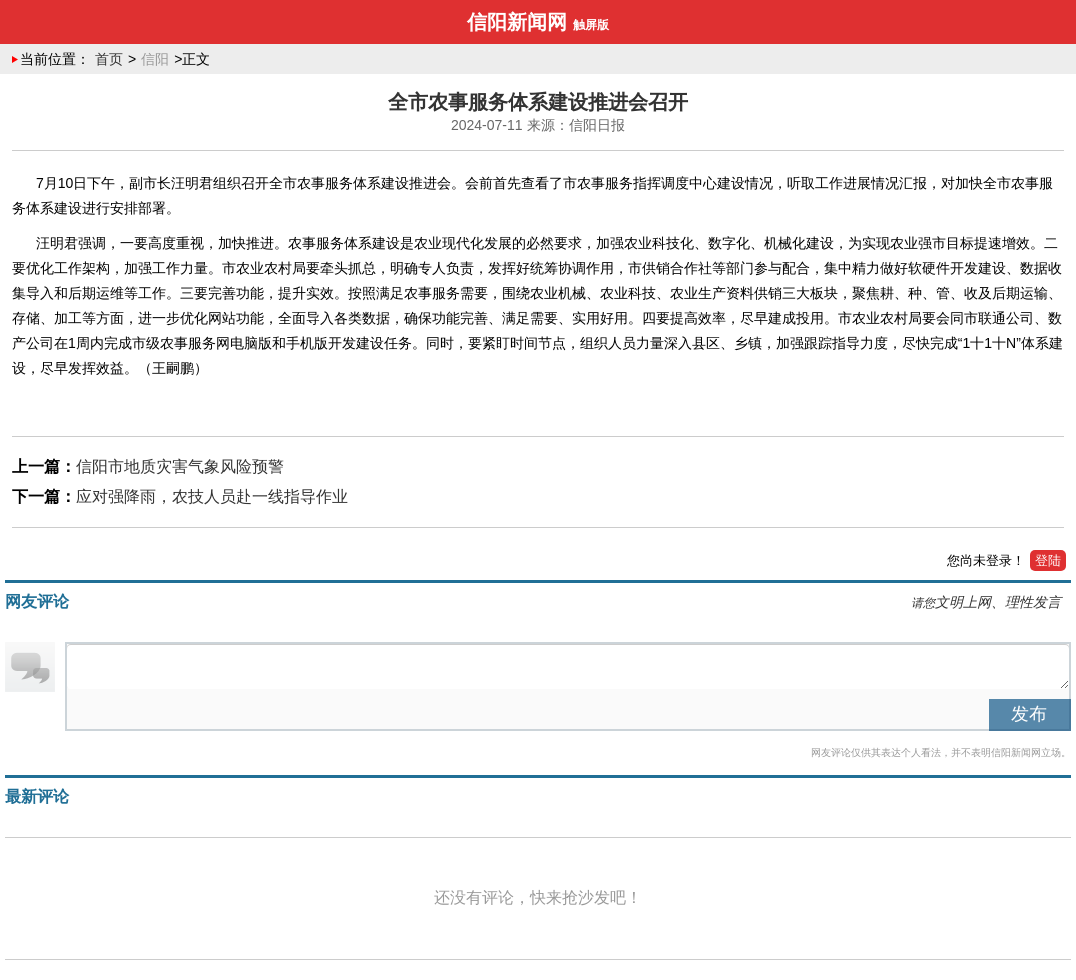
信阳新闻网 (517, 22)
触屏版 (591, 25)
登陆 (1048, 560)
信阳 (155, 59)
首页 (109, 59)
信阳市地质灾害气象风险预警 (180, 466)
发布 (1029, 714)
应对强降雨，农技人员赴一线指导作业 (212, 496)
